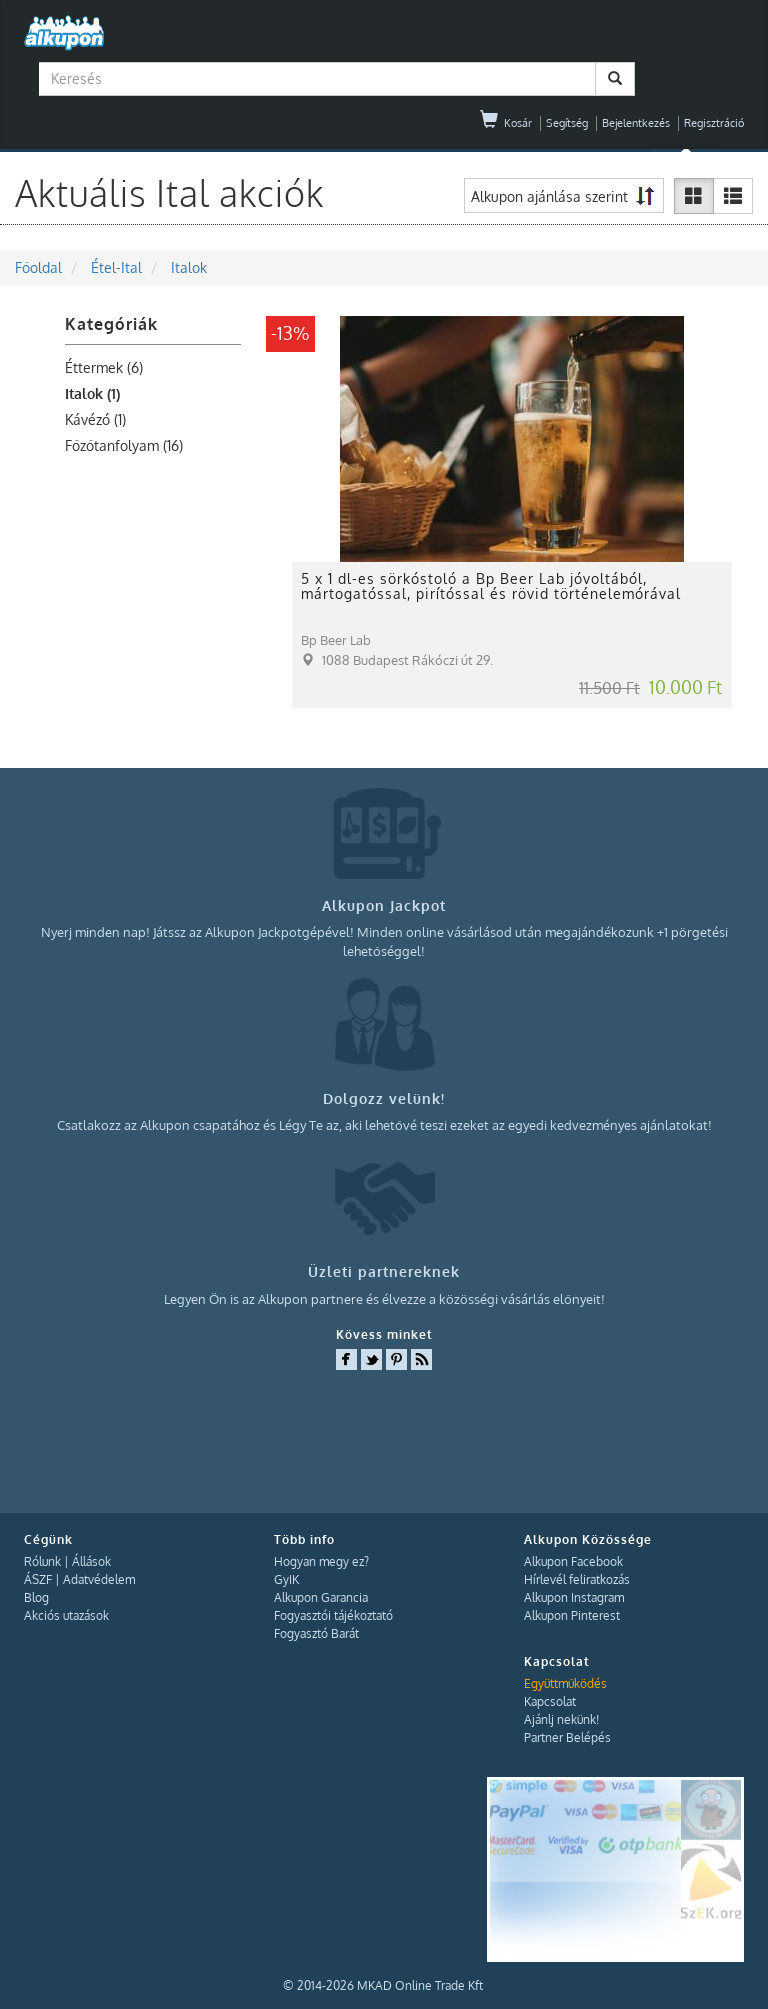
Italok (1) (92, 393)
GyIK (286, 1579)
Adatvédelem (99, 1579)
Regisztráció (714, 123)
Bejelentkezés (636, 123)
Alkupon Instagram (574, 1597)
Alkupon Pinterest (572, 1615)
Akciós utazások (66, 1615)
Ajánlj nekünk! (561, 1719)
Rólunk (42, 1561)
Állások (91, 1561)
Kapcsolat (550, 1701)
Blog (36, 1597)
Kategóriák (111, 324)
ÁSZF (38, 1579)
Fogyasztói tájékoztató (333, 1615)
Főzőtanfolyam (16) (124, 445)
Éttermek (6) (104, 367)
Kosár (506, 123)
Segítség (567, 123)
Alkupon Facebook (573, 1561)
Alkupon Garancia (321, 1597)
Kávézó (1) (95, 419)
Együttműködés (565, 1683)
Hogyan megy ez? (321, 1561)
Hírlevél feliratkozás (577, 1579)
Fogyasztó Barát (316, 1633)
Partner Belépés (567, 1737)
